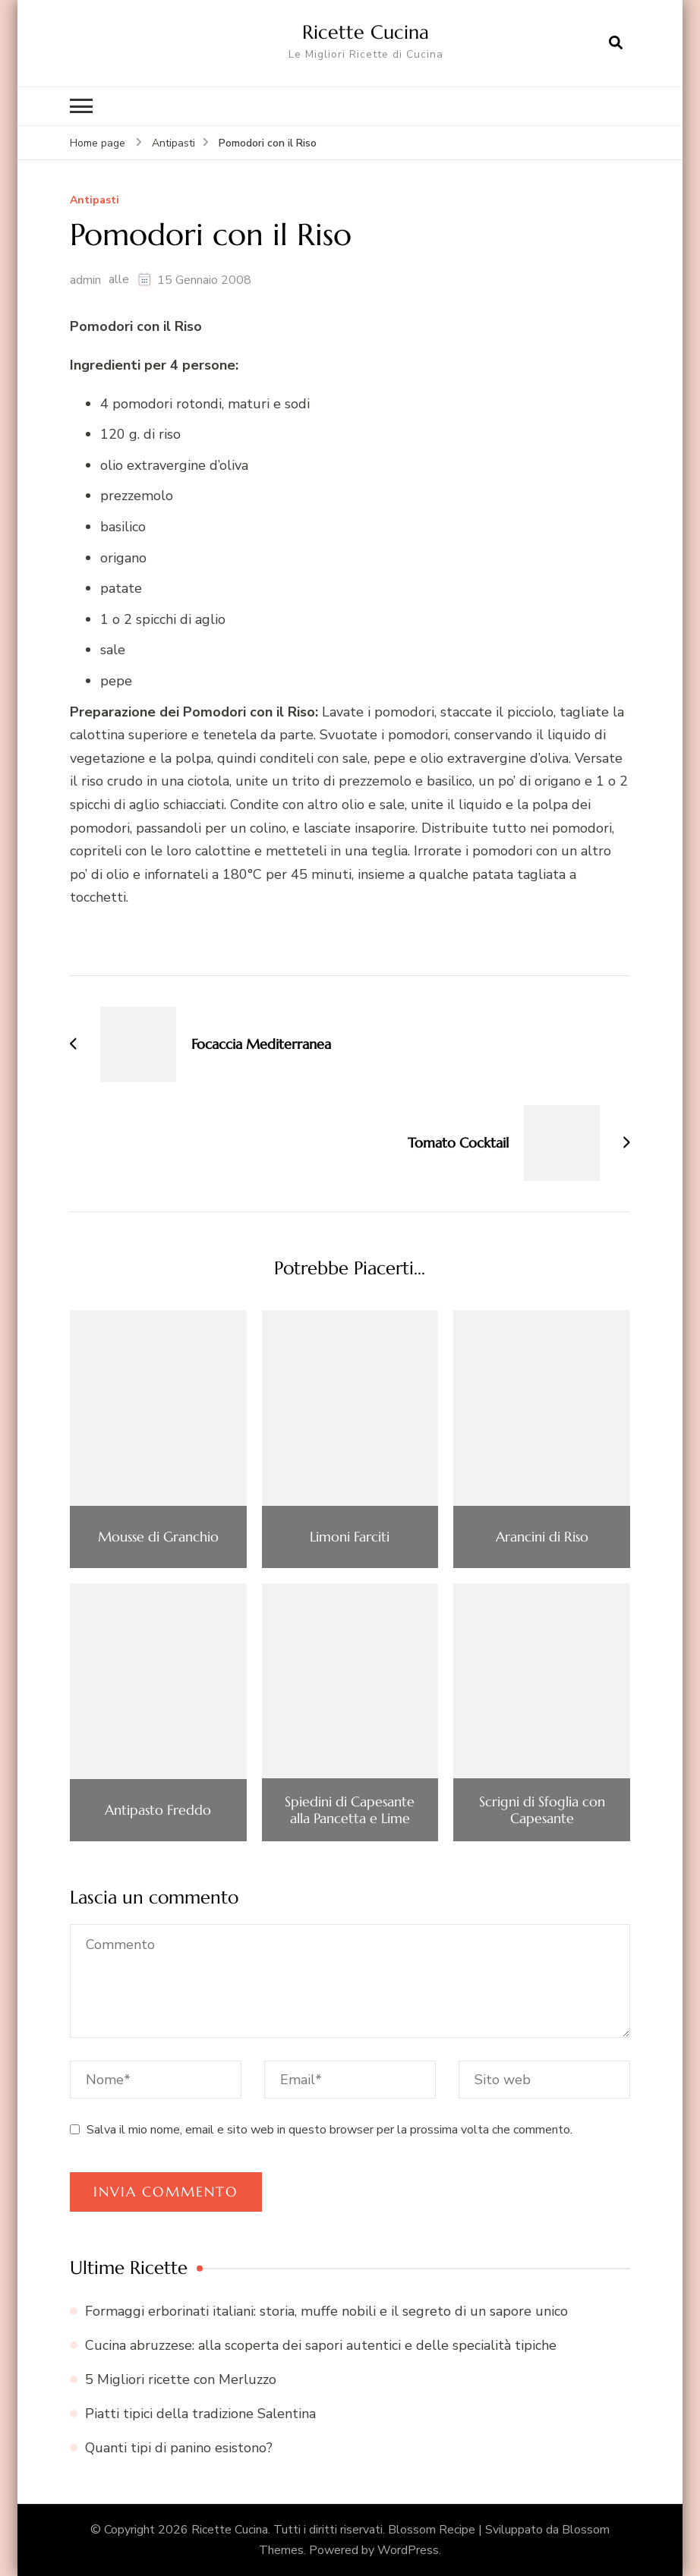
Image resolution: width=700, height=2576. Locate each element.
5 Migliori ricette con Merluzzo (180, 2379)
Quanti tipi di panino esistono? (179, 2448)
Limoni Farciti (349, 1537)
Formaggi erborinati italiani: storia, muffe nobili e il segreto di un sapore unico (326, 2311)
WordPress (408, 2550)
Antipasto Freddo (158, 1810)
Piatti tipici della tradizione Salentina (200, 2413)
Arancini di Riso (542, 1537)
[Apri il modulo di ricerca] (615, 43)
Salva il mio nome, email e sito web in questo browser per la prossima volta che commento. (329, 2129)
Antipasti (94, 200)
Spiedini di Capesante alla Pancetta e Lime (350, 1809)
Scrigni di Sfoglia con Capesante (542, 1809)
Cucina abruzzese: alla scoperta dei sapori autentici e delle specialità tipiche (321, 2345)
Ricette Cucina (365, 32)
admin (85, 280)
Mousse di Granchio (158, 1537)
